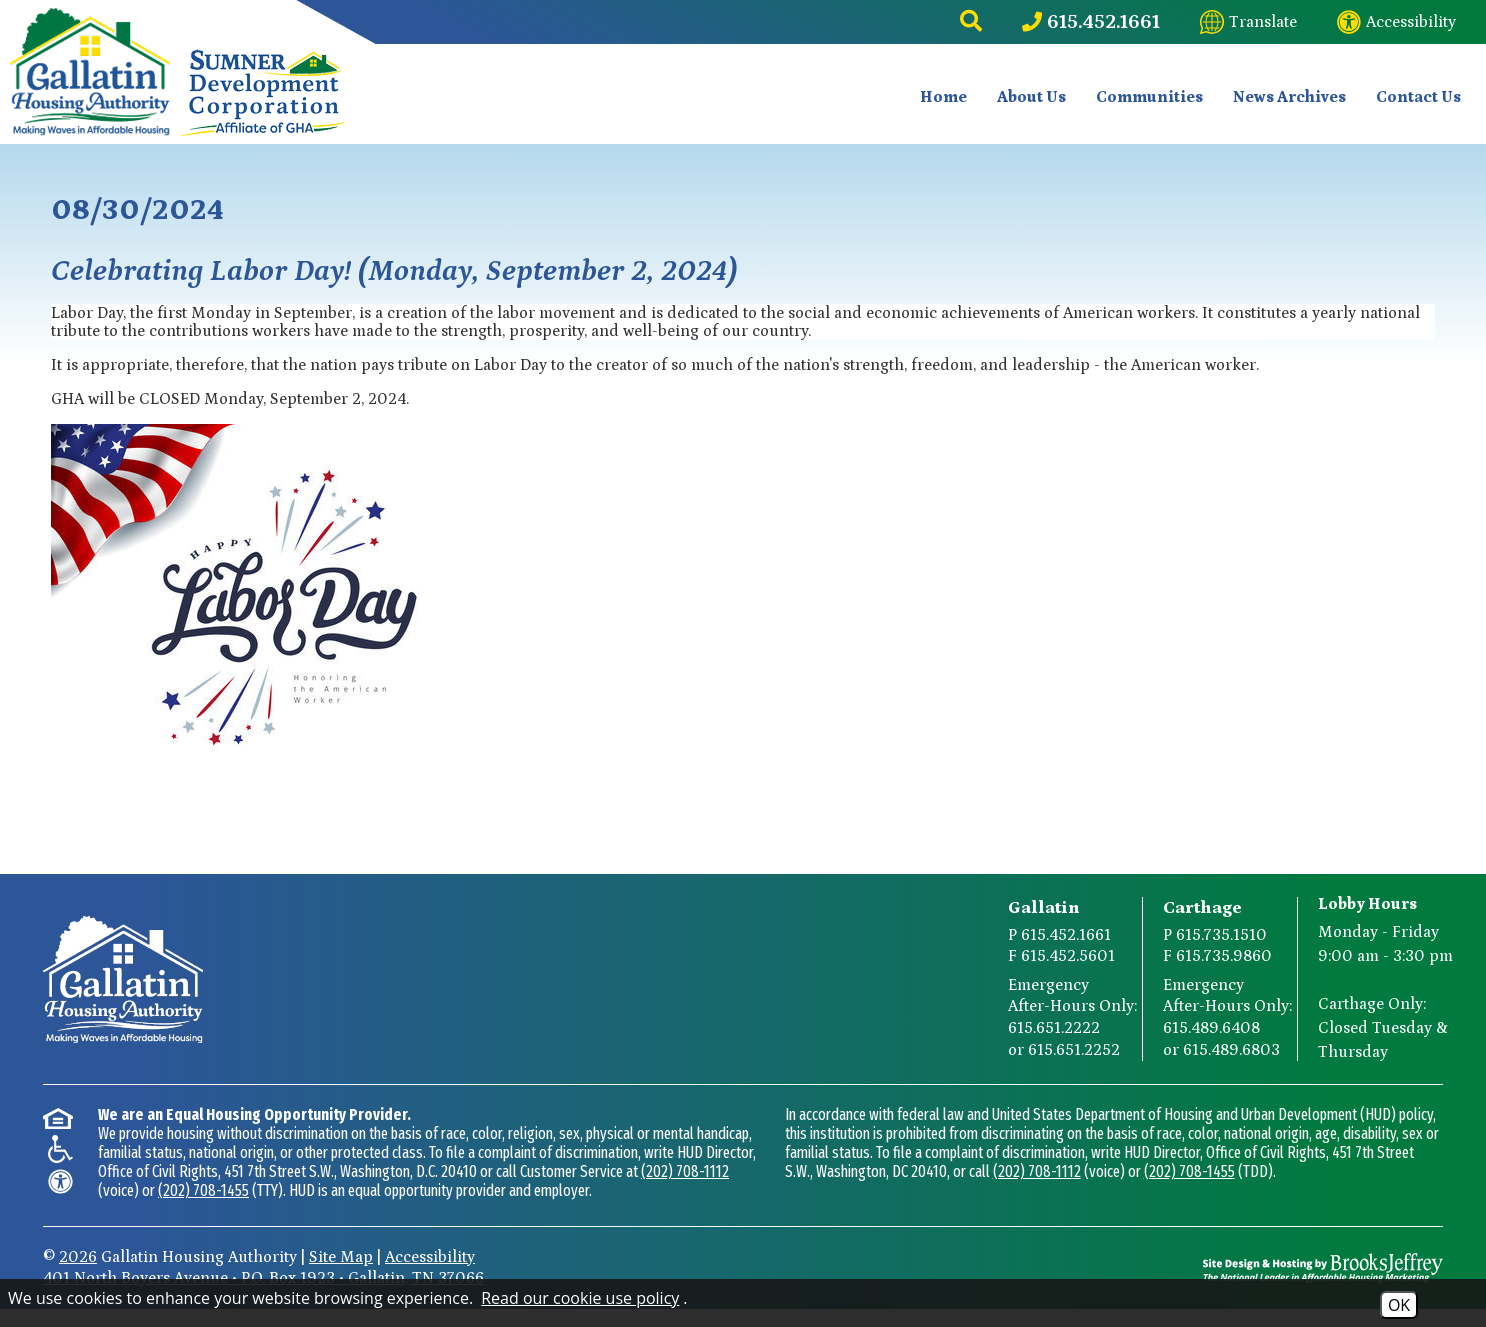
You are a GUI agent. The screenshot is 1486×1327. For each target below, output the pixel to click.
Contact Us (1418, 96)
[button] (971, 22)
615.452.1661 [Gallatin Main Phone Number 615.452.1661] (1066, 934)
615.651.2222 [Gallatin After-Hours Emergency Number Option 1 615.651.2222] (1054, 1027)
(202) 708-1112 (685, 1170)
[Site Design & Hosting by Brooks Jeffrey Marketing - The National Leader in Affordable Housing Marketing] (1323, 1267)
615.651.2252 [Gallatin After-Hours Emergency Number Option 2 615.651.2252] (1074, 1049)
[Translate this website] (1248, 22)
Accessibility (430, 1256)
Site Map (341, 1256)
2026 (78, 1256)
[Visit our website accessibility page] (1396, 22)
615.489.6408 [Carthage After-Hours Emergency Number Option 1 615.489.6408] (1211, 1027)
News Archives (1289, 96)
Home (943, 96)
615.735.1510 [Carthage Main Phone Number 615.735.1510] (1221, 934)
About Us (1031, 96)
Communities (1149, 96)
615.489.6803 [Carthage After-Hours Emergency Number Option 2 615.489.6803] (1231, 1049)
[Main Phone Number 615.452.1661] (1091, 22)
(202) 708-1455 (203, 1189)
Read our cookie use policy (580, 1298)
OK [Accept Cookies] (1399, 1305)
